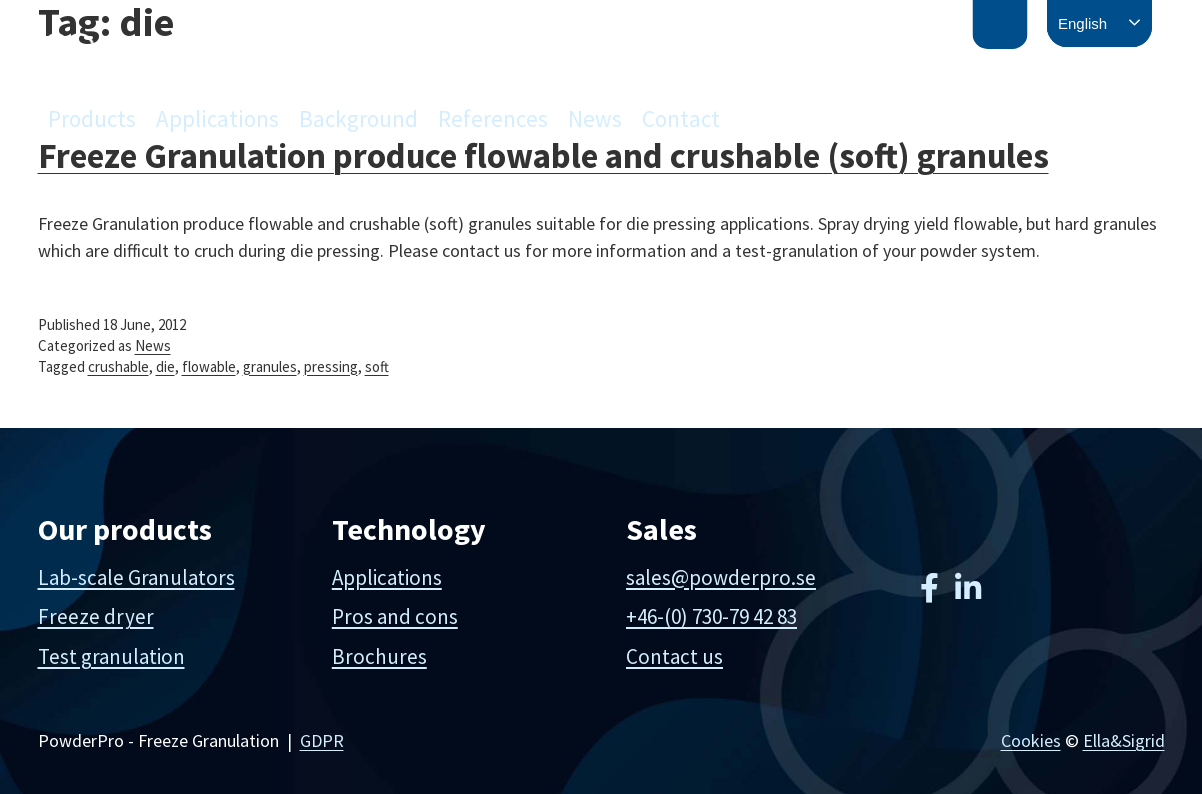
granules (270, 366)
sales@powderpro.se (721, 577)
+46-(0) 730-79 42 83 (711, 616)
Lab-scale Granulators (136, 577)
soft (377, 366)
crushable (118, 366)
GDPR (322, 740)
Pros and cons (395, 616)
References (493, 118)
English (1082, 23)
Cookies (1031, 740)
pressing (331, 366)
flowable (209, 366)
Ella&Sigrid (1124, 740)
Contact (681, 118)
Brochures (379, 656)
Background (358, 118)
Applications (217, 118)
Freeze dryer (96, 616)
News (595, 118)
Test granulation (111, 656)
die (165, 366)
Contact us (674, 656)
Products (92, 118)
